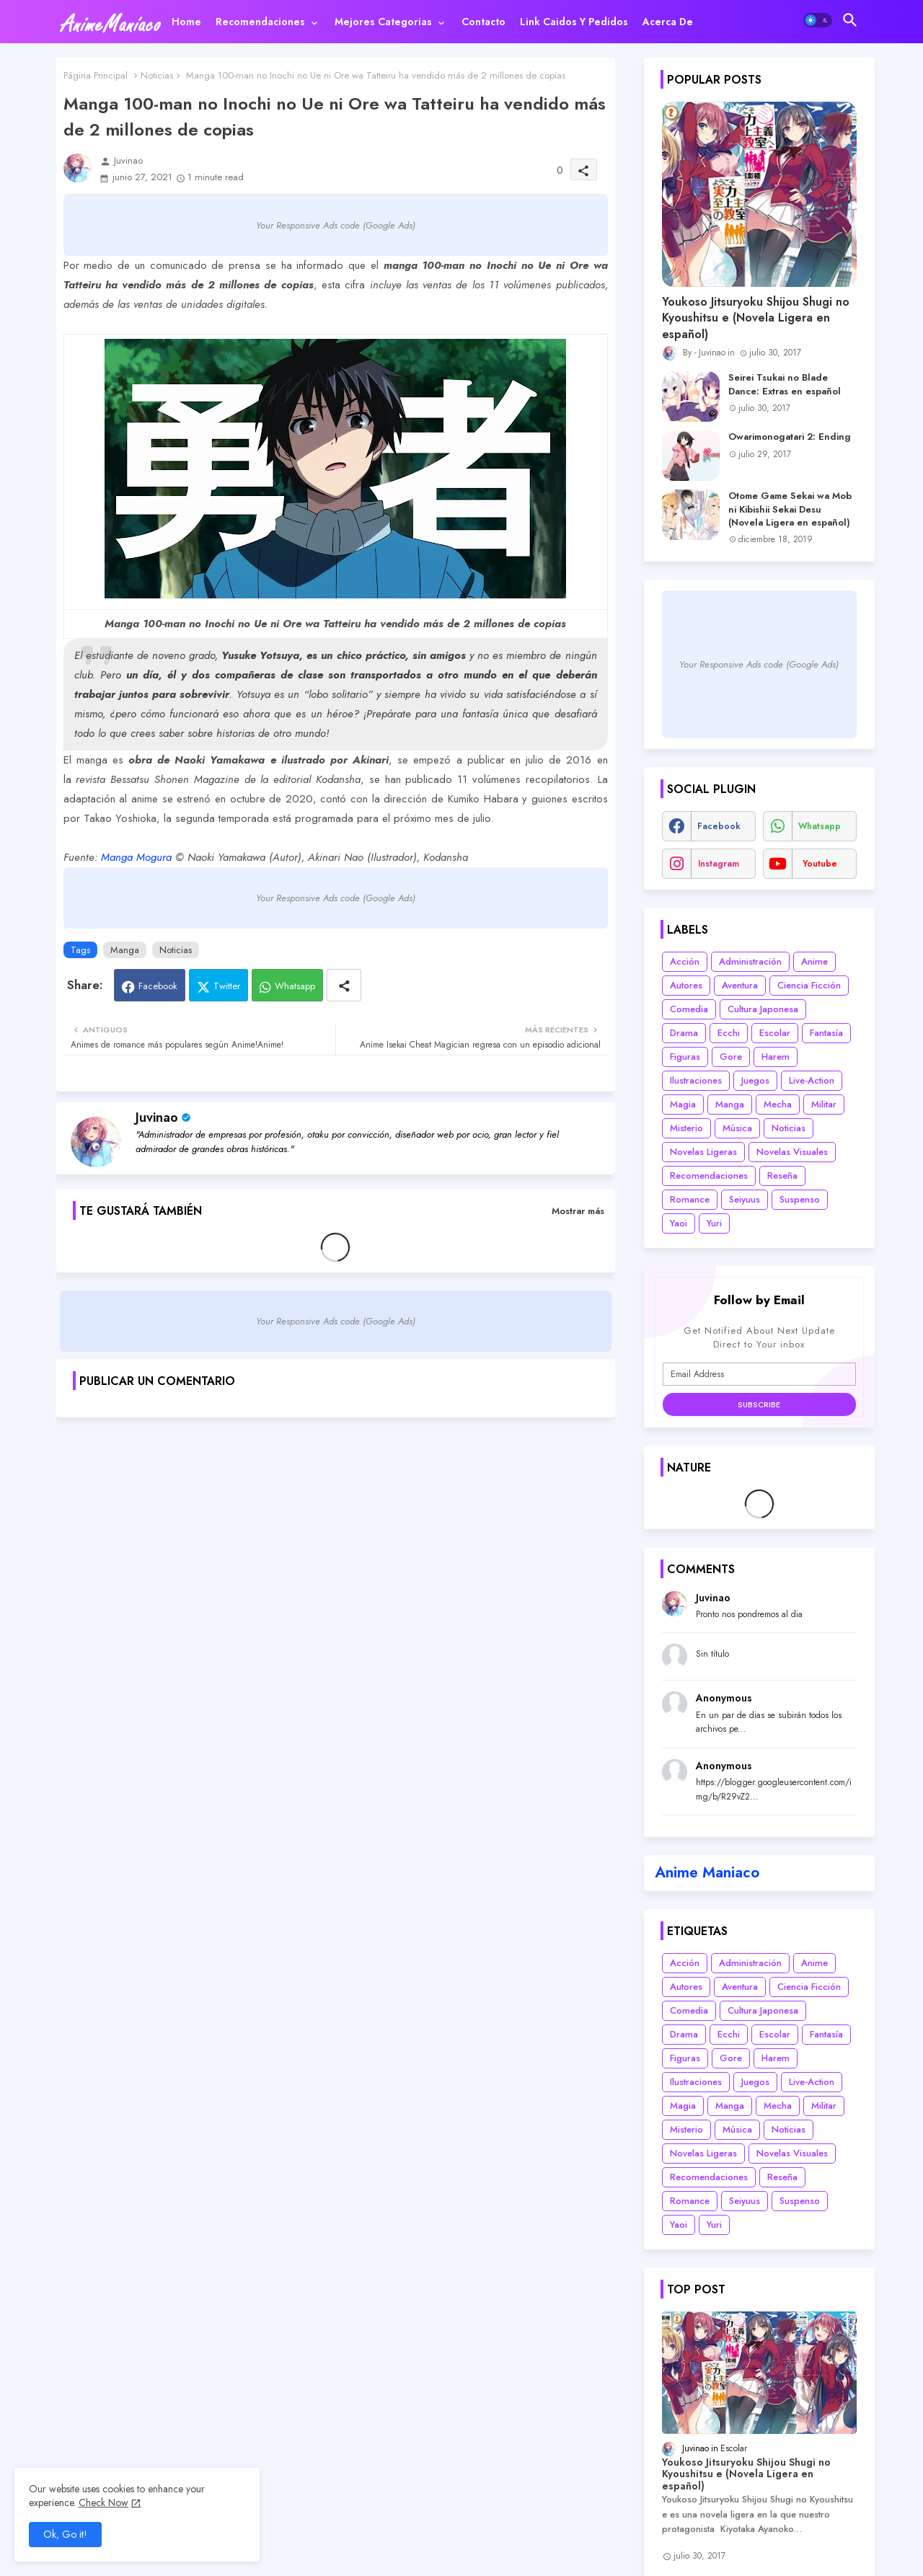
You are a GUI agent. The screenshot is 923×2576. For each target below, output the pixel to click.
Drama (684, 1033)
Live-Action (811, 1080)
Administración (750, 961)
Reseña (782, 1175)
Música (737, 1128)
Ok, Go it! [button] (65, 2534)
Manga (124, 950)
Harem (775, 1056)
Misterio (686, 1128)
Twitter (226, 986)
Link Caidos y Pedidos (574, 21)
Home (186, 21)
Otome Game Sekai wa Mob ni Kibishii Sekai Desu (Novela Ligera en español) (790, 509)
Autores (686, 985)
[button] (817, 20)
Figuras (685, 1056)
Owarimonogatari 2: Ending (789, 436)
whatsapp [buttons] (819, 826)
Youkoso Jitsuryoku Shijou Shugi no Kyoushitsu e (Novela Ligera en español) (755, 318)
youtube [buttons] (820, 863)
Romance (690, 1199)
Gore (731, 1056)
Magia (683, 1104)
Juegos (755, 1080)
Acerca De (667, 21)
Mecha (778, 1104)
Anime (814, 961)
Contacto (483, 21)
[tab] (186, 21)
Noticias (157, 75)
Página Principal (95, 75)
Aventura (740, 985)
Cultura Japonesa (763, 1009)
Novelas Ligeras (703, 1152)
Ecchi (728, 1033)
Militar (823, 1104)
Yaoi (678, 1223)
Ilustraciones (696, 1080)
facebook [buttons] (719, 826)
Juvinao (157, 1117)
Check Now (103, 2502)
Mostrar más (578, 1211)
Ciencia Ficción (809, 985)
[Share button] (344, 985)
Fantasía (826, 1033)
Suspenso (800, 1199)
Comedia (689, 1009)
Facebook (157, 986)
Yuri (714, 1223)
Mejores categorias (383, 21)
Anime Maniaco (707, 1872)
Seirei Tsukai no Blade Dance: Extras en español (784, 384)
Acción (684, 961)
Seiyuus (744, 1199)
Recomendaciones (260, 21)
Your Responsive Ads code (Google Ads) (335, 225)
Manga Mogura (136, 857)
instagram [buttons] (718, 863)
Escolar (774, 1033)
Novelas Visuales (792, 1152)
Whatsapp (295, 986)
